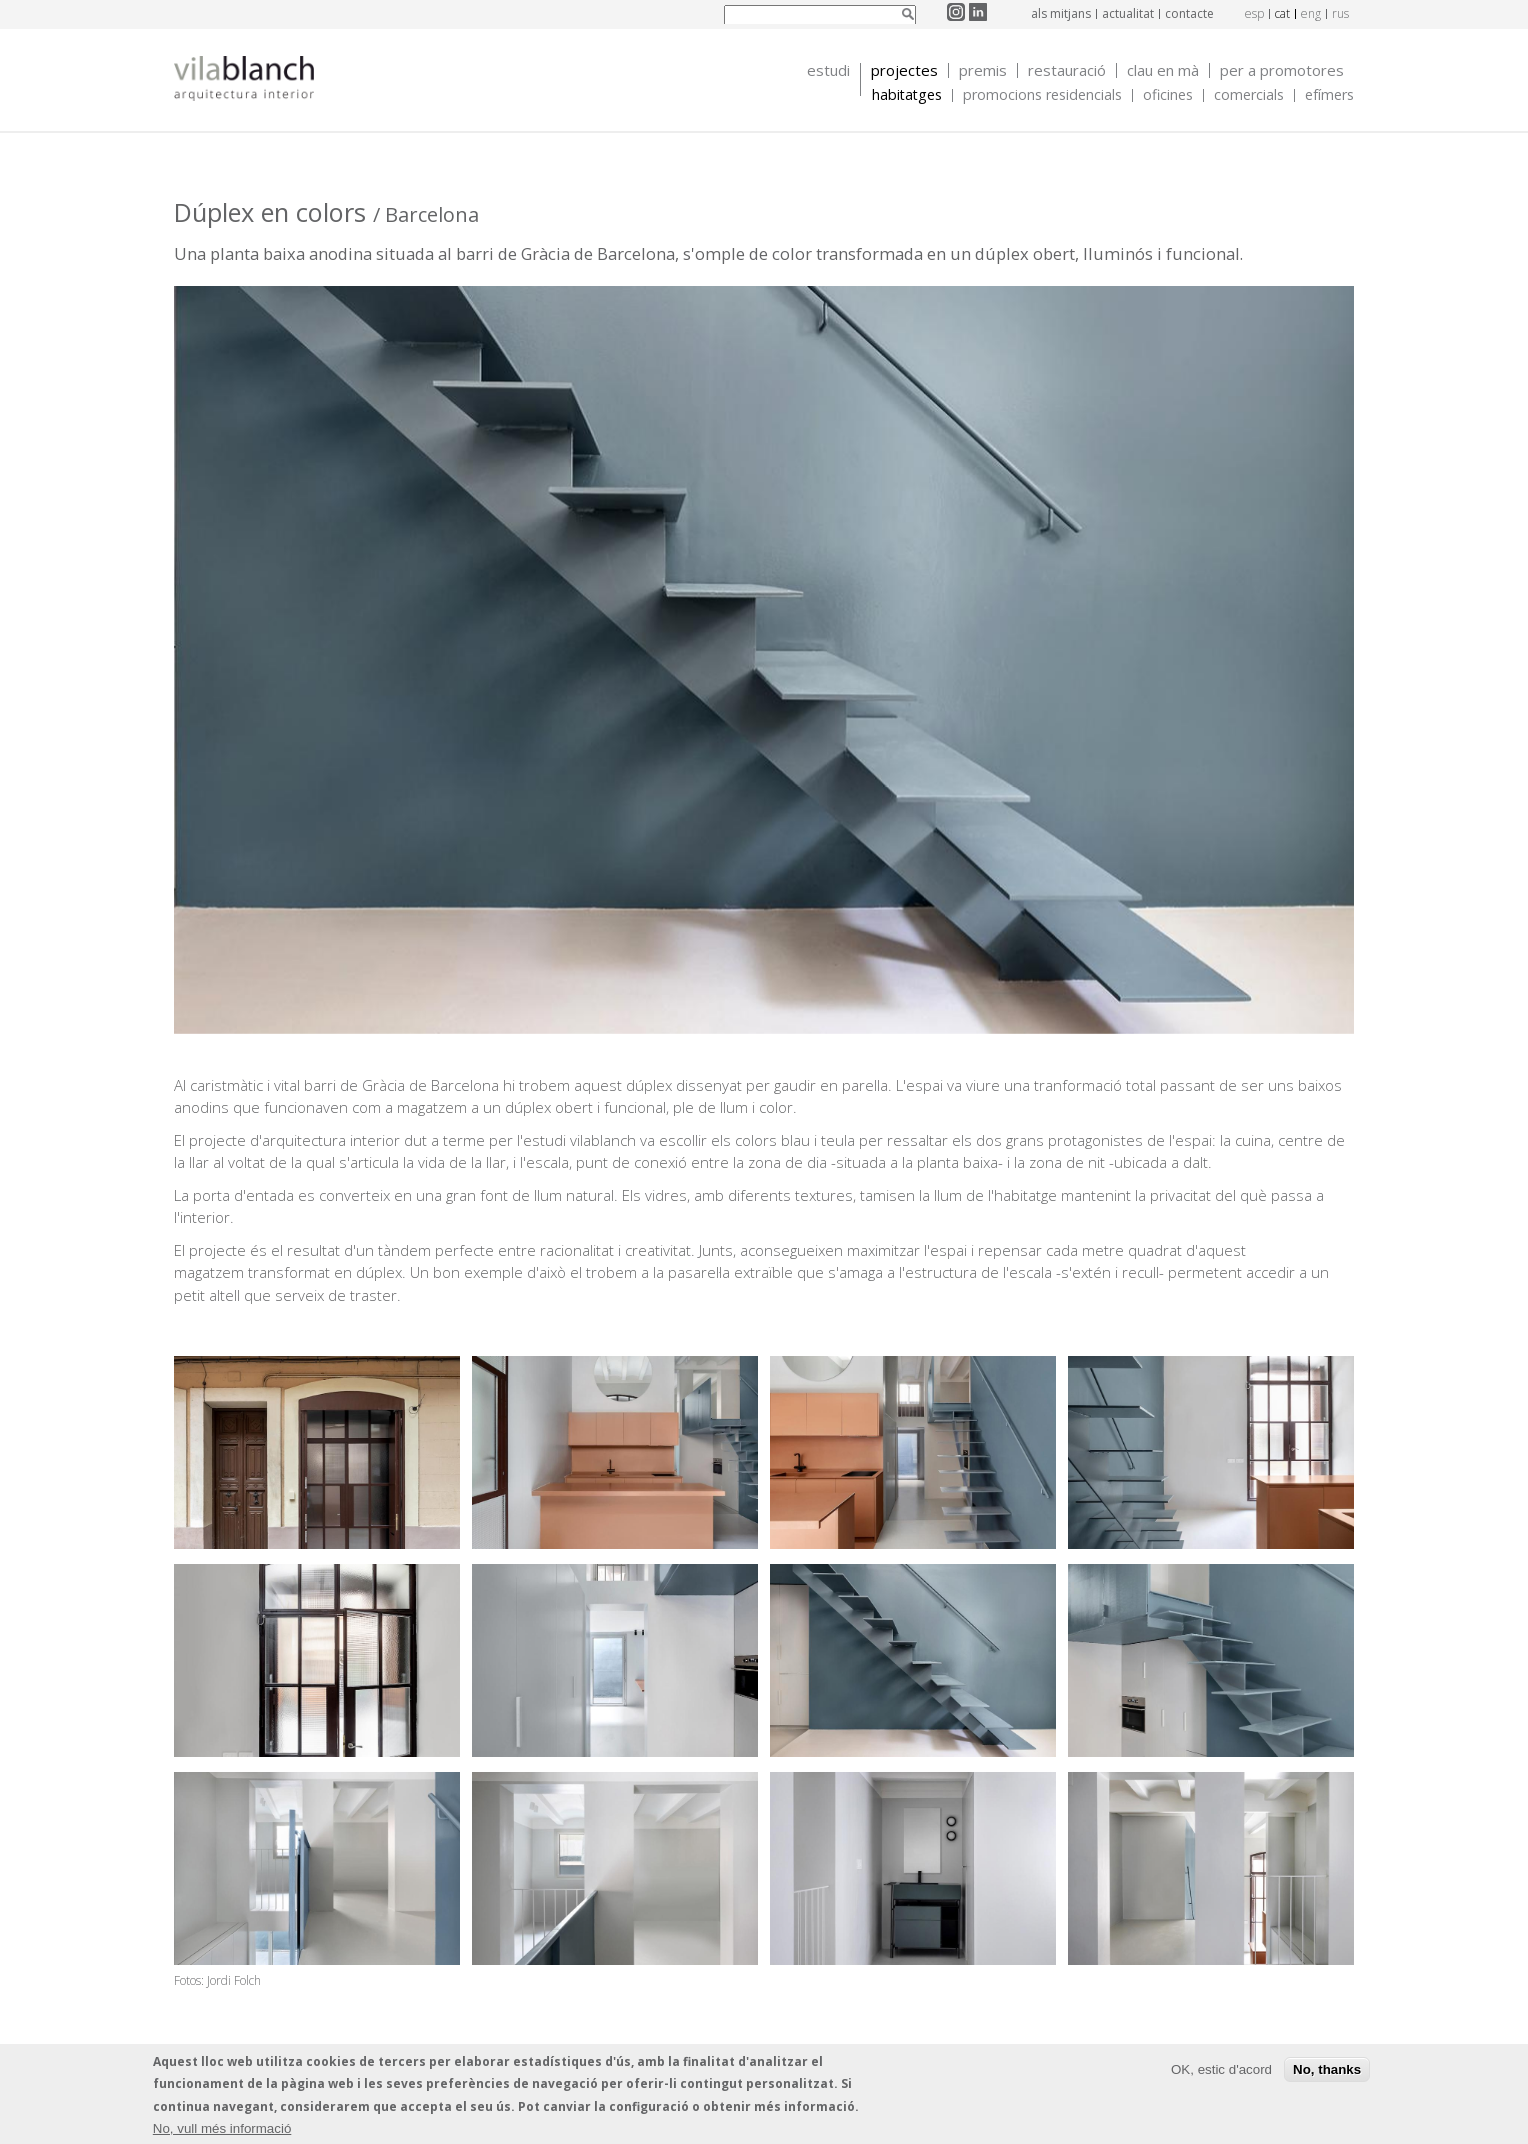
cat (1282, 13)
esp (1254, 13)
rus (1340, 13)
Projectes (904, 70)
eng (1311, 13)
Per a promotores (1282, 70)
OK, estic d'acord (1221, 2070)
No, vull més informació (222, 2129)
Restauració (1067, 70)
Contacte (1189, 13)
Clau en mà (1163, 70)
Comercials (1249, 95)
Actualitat (1128, 13)
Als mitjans (1061, 13)
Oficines (1168, 95)
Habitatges (907, 95)
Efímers (1329, 95)
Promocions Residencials (1042, 95)
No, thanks (1327, 2070)
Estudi (828, 70)
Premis (983, 70)
